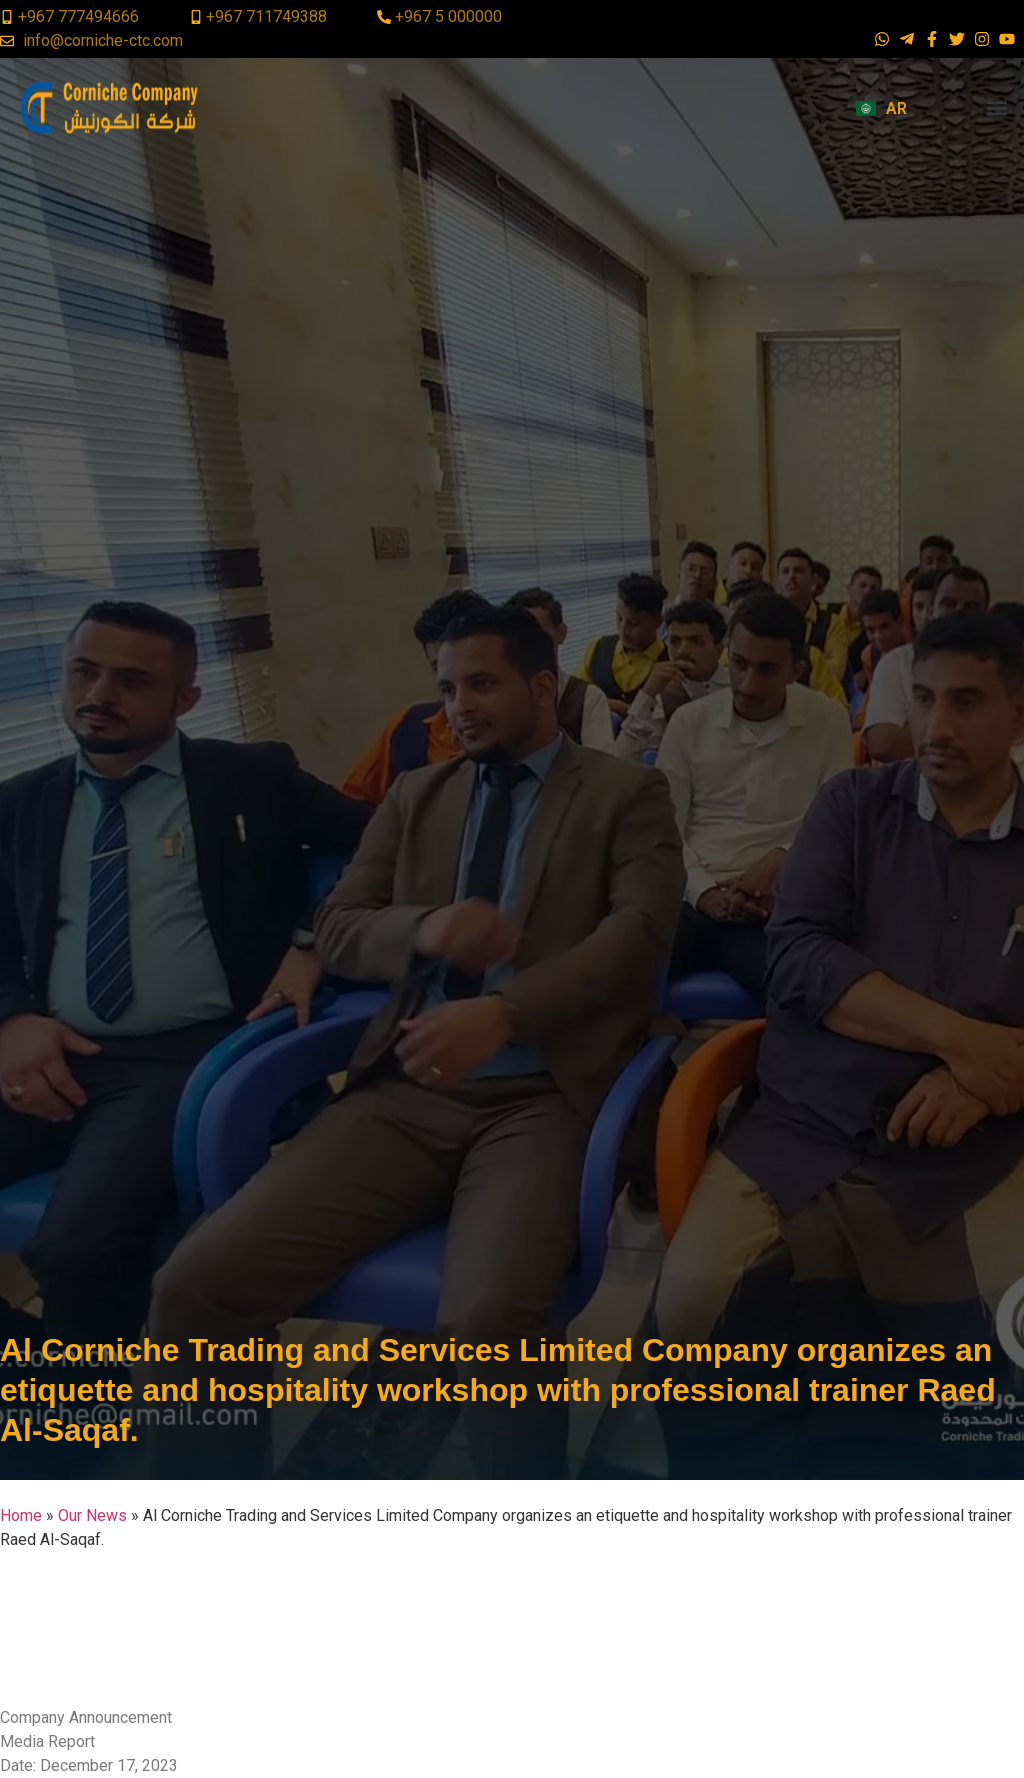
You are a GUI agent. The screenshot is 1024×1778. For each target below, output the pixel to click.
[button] (997, 108)
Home (21, 1515)
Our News (92, 1515)
